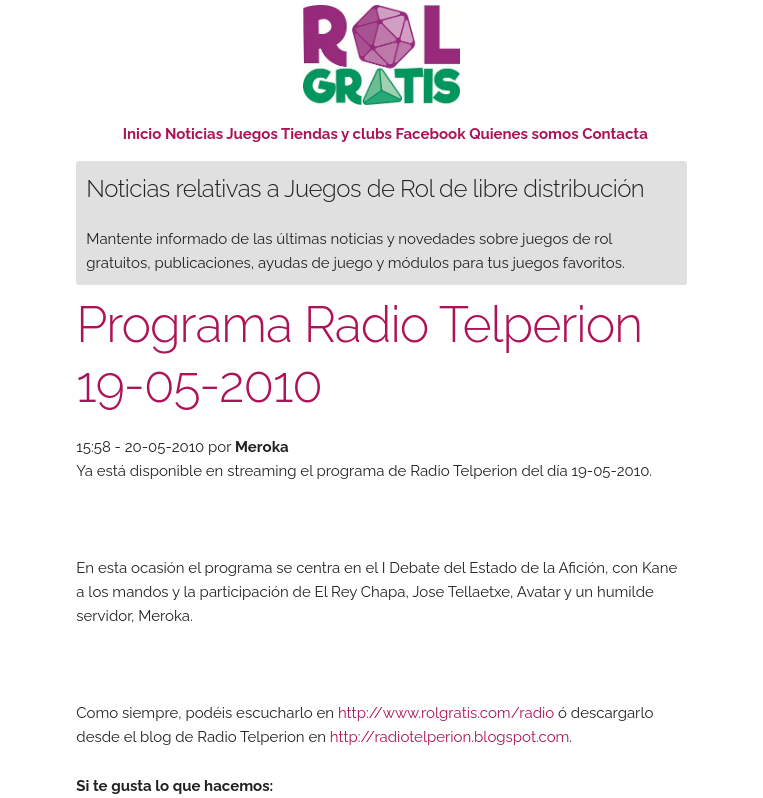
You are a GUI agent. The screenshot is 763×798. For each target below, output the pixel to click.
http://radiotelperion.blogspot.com (450, 737)
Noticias (194, 134)
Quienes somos (523, 134)
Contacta (615, 134)
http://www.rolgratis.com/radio (446, 713)
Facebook (431, 134)
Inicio (142, 134)
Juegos (252, 134)
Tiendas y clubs (338, 134)
